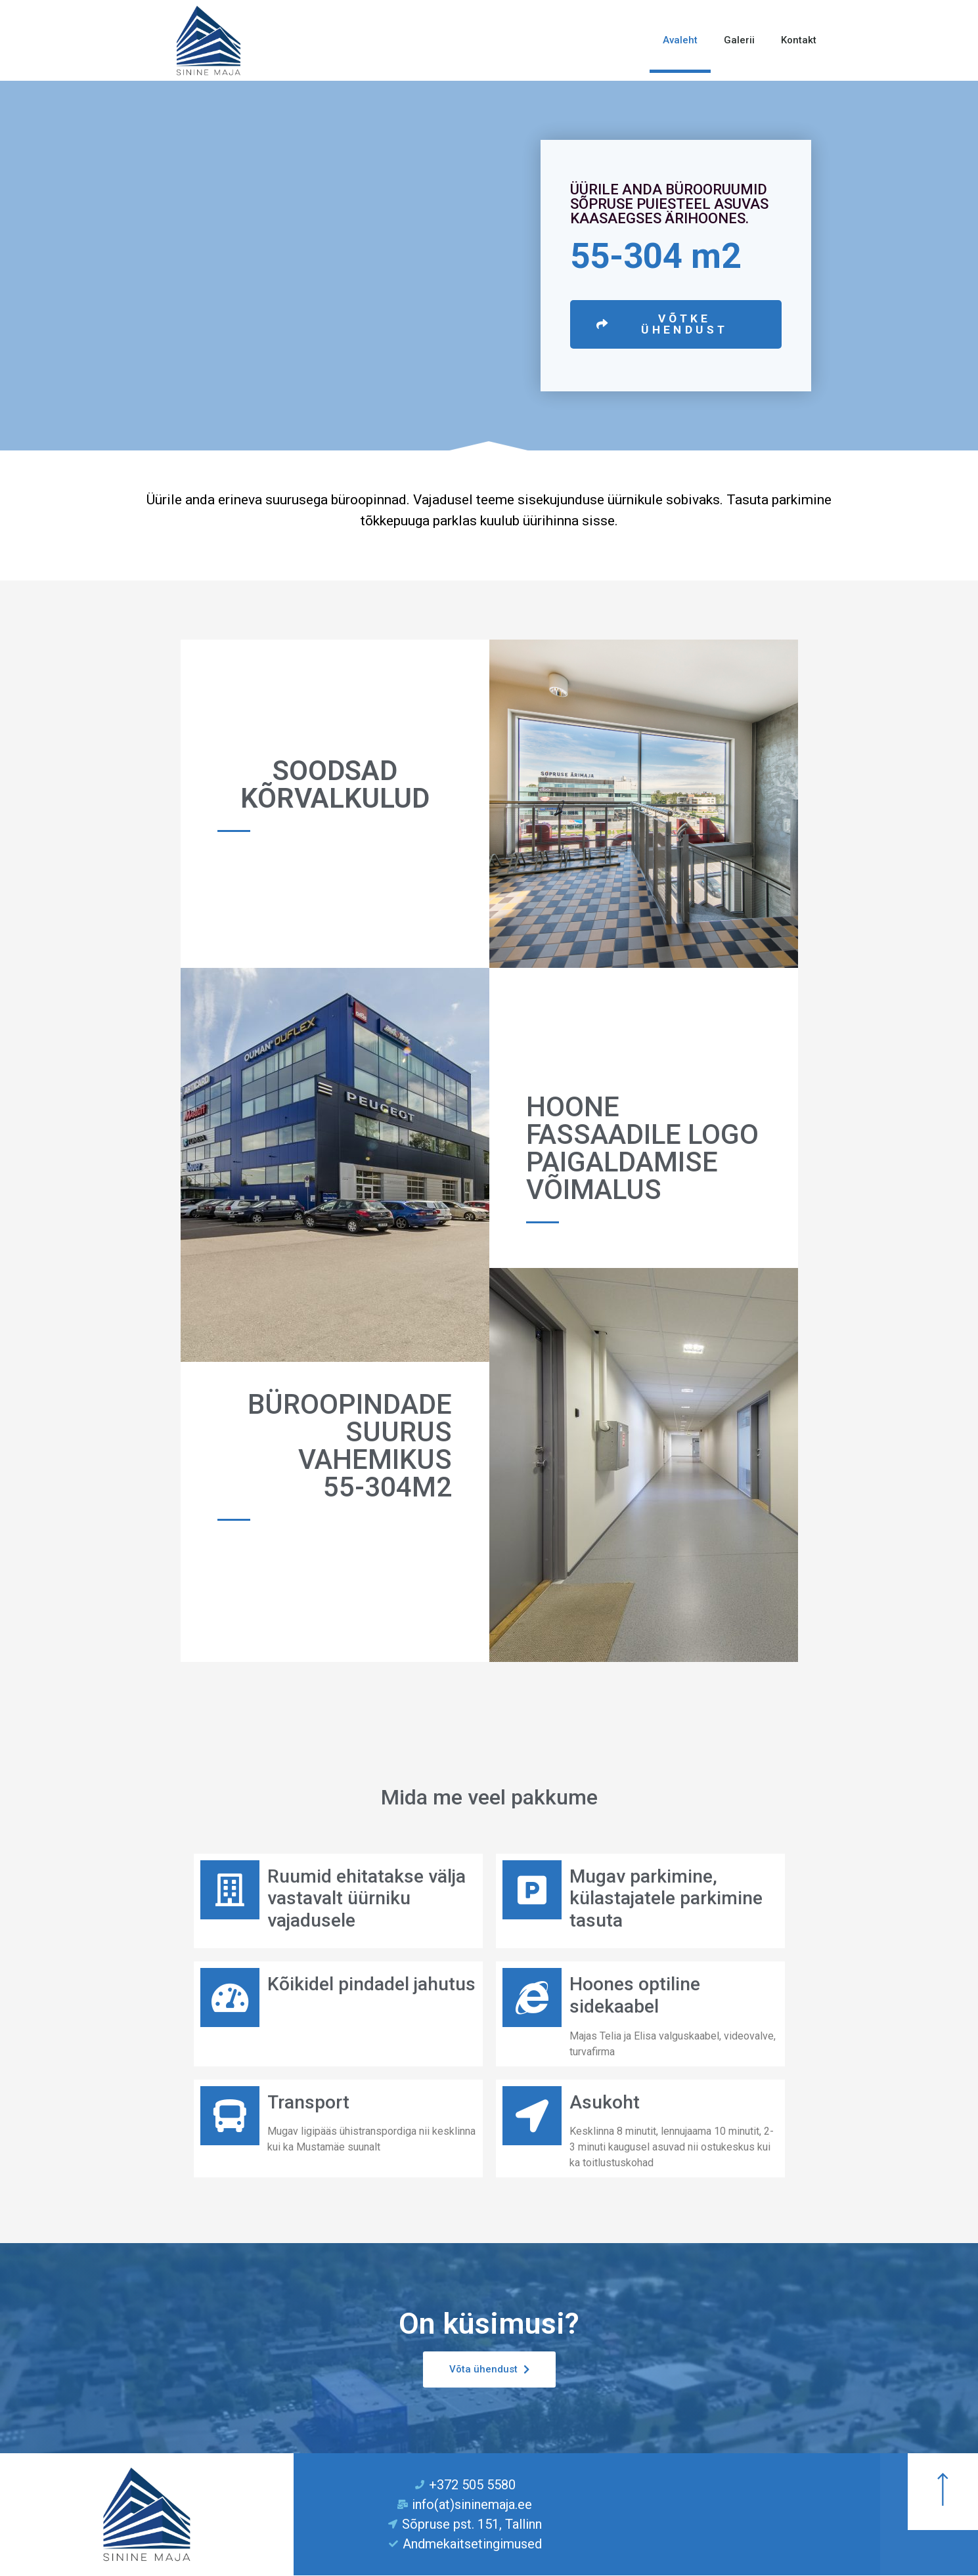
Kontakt (798, 40)
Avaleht (680, 40)
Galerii (739, 40)
